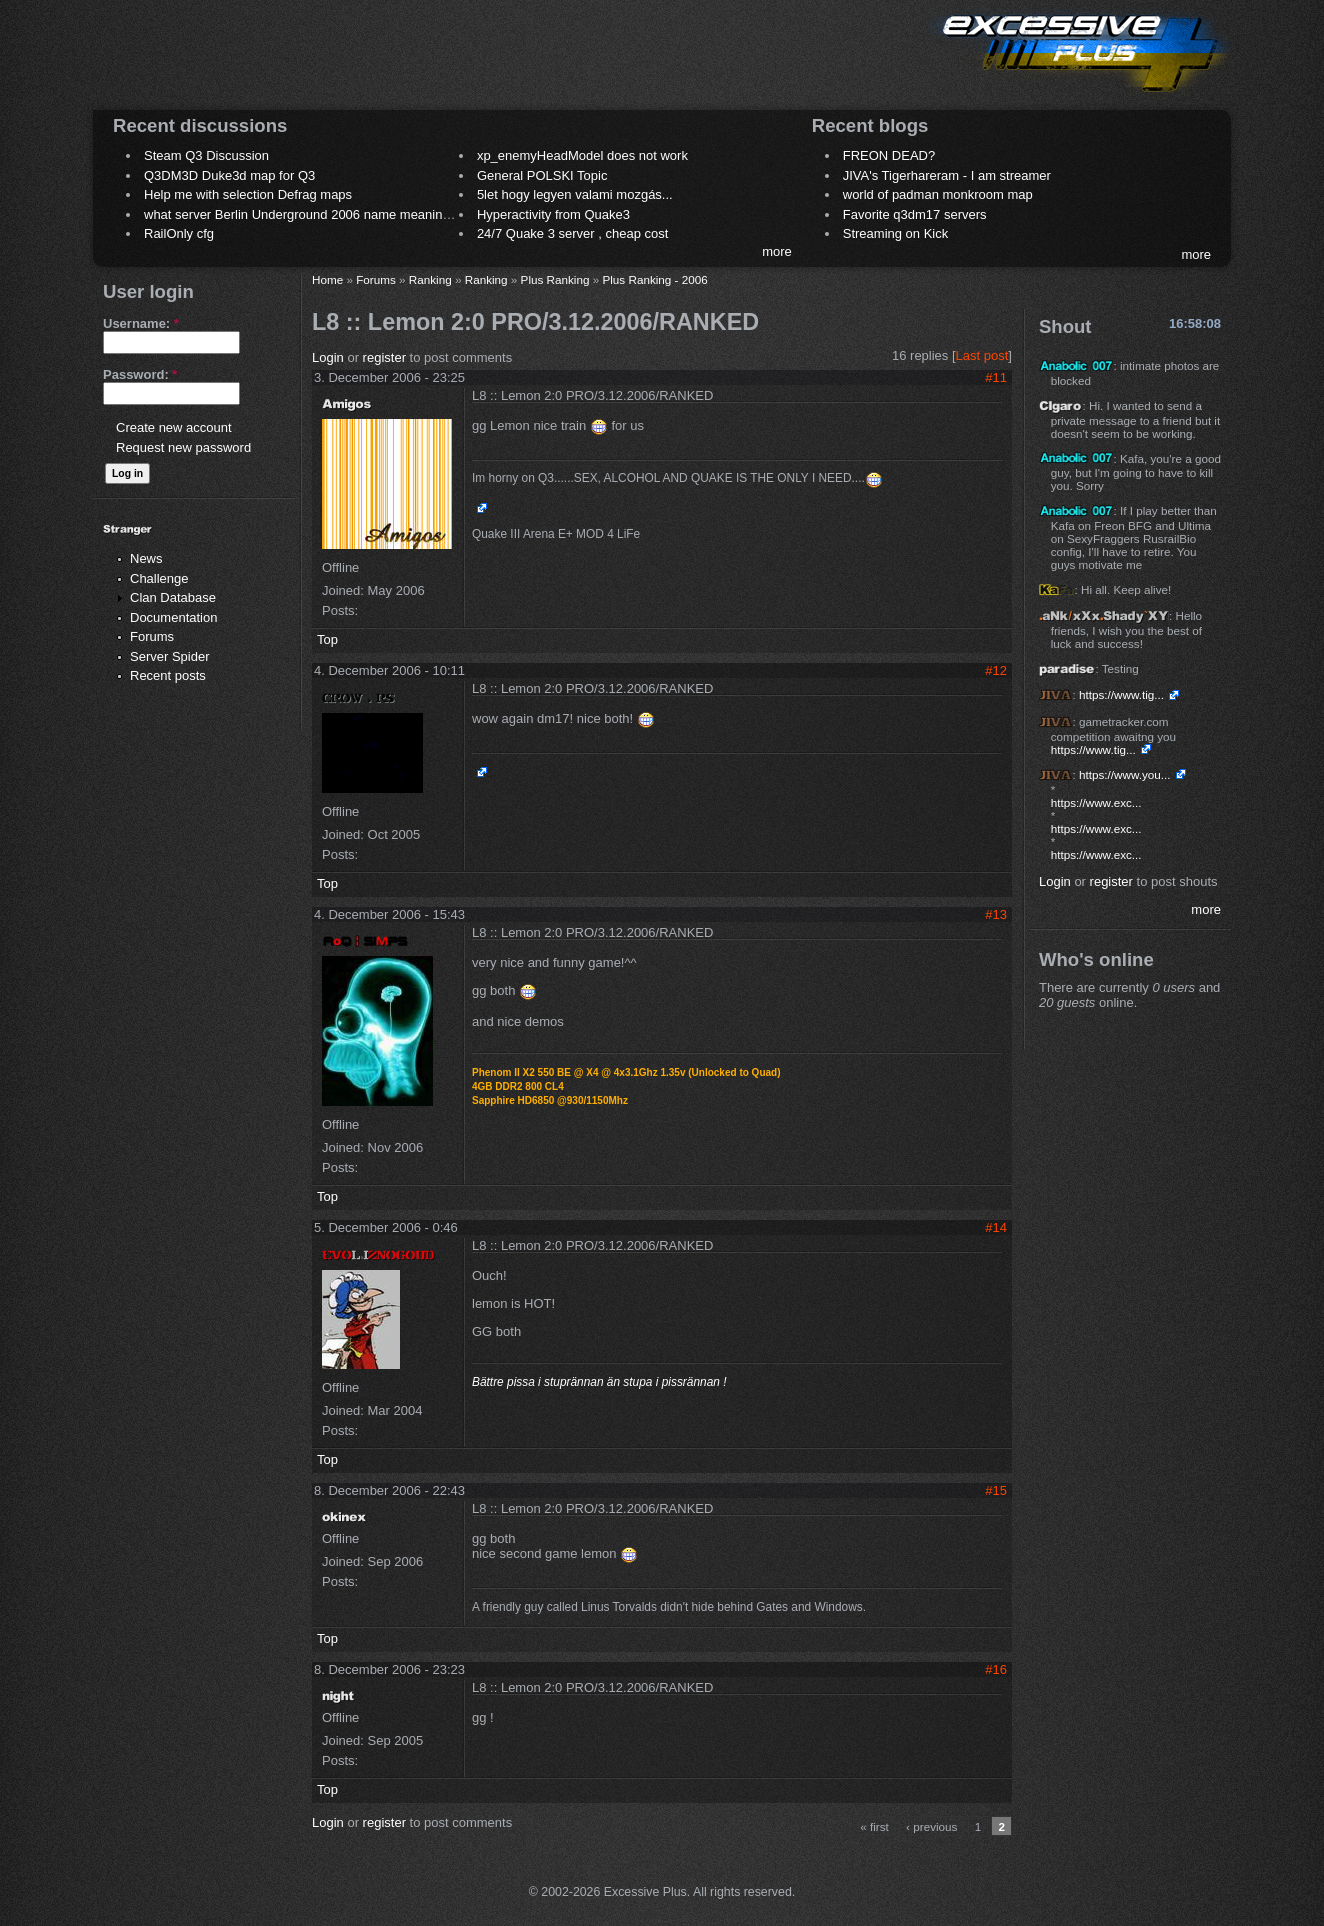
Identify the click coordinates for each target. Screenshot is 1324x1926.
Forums (152, 636)
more (777, 251)
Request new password (183, 447)
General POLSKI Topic (542, 175)
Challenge (159, 578)
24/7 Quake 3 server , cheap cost (573, 233)
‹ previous (931, 1826)
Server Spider (169, 656)
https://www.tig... (1121, 694)
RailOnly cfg (179, 233)
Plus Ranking (555, 279)
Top (327, 639)
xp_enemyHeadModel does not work (582, 155)
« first (874, 1826)
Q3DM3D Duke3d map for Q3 (229, 175)
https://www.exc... (1096, 802)
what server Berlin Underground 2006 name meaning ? (302, 214)
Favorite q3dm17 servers (915, 214)
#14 (996, 1227)
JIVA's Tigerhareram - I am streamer (947, 175)
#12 (996, 670)
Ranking (430, 279)
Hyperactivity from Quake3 (553, 214)
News (146, 558)
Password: (140, 374)
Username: (141, 323)
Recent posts (168, 675)
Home (327, 279)
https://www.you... (1125, 774)
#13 (996, 914)
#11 (996, 377)
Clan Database (173, 597)
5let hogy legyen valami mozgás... (575, 194)
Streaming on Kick (896, 233)
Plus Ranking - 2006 (654, 279)
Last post (982, 355)
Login (328, 357)
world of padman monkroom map (938, 194)
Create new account (174, 427)
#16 (996, 1669)
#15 (996, 1490)
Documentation (173, 617)
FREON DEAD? (889, 155)
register (384, 357)
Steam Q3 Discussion (206, 155)
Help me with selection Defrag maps (248, 194)
